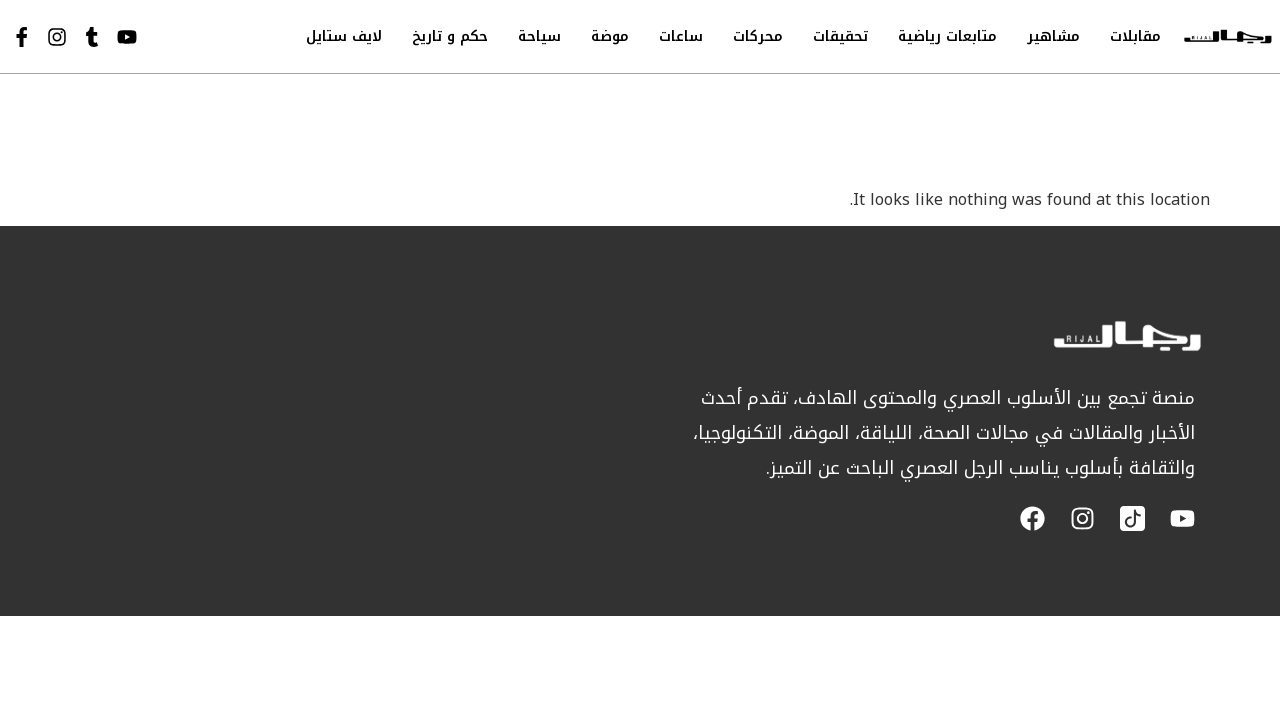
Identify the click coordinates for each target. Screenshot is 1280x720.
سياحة (539, 36)
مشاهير (1053, 36)
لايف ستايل (344, 36)
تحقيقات (840, 36)
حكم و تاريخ (450, 36)
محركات (758, 36)
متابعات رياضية (947, 36)
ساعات (681, 36)
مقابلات (1135, 36)
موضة (610, 36)
